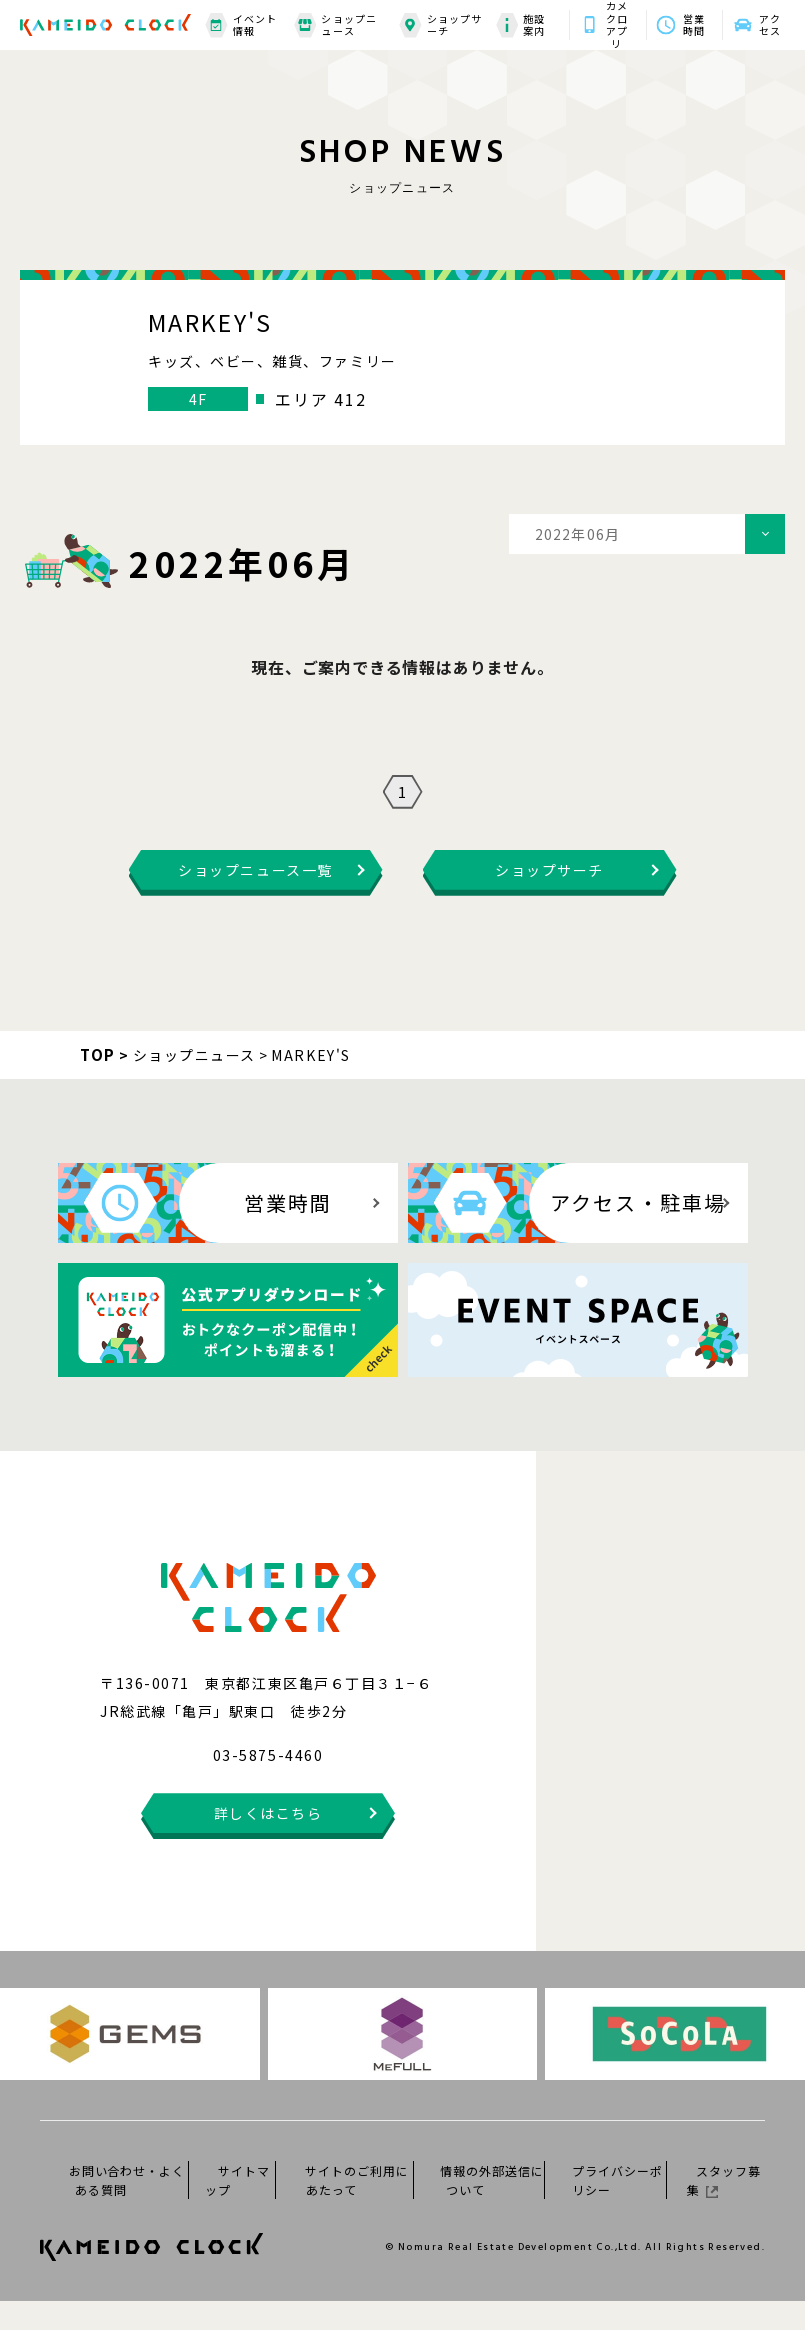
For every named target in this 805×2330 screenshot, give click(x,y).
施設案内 (520, 25)
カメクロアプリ (617, 25)
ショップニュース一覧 (255, 899)
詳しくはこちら (268, 1842)
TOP (98, 1083)
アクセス (770, 25)
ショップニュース (335, 25)
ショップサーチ (440, 25)
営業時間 (694, 25)
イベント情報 (241, 25)
